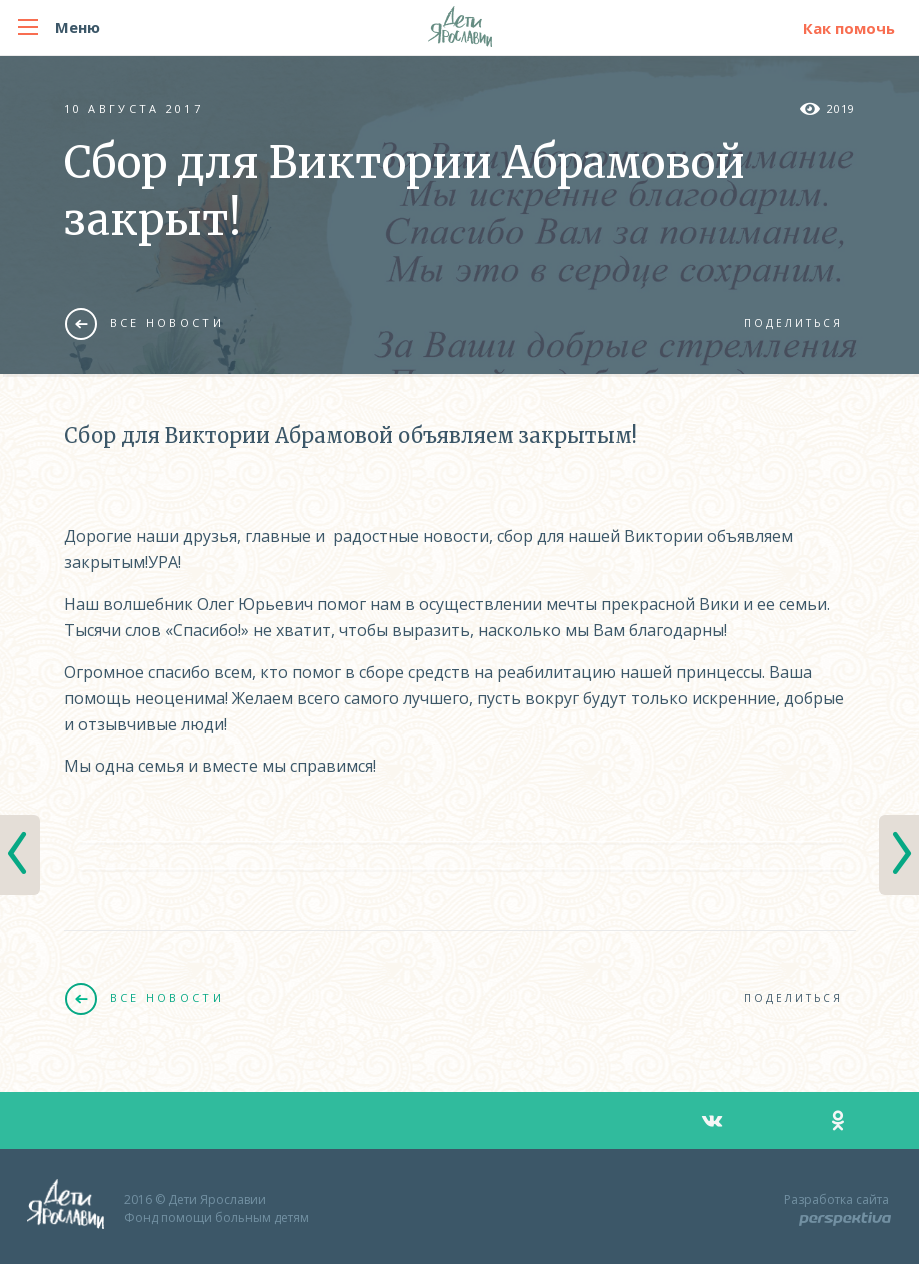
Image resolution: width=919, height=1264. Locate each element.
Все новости (144, 323)
